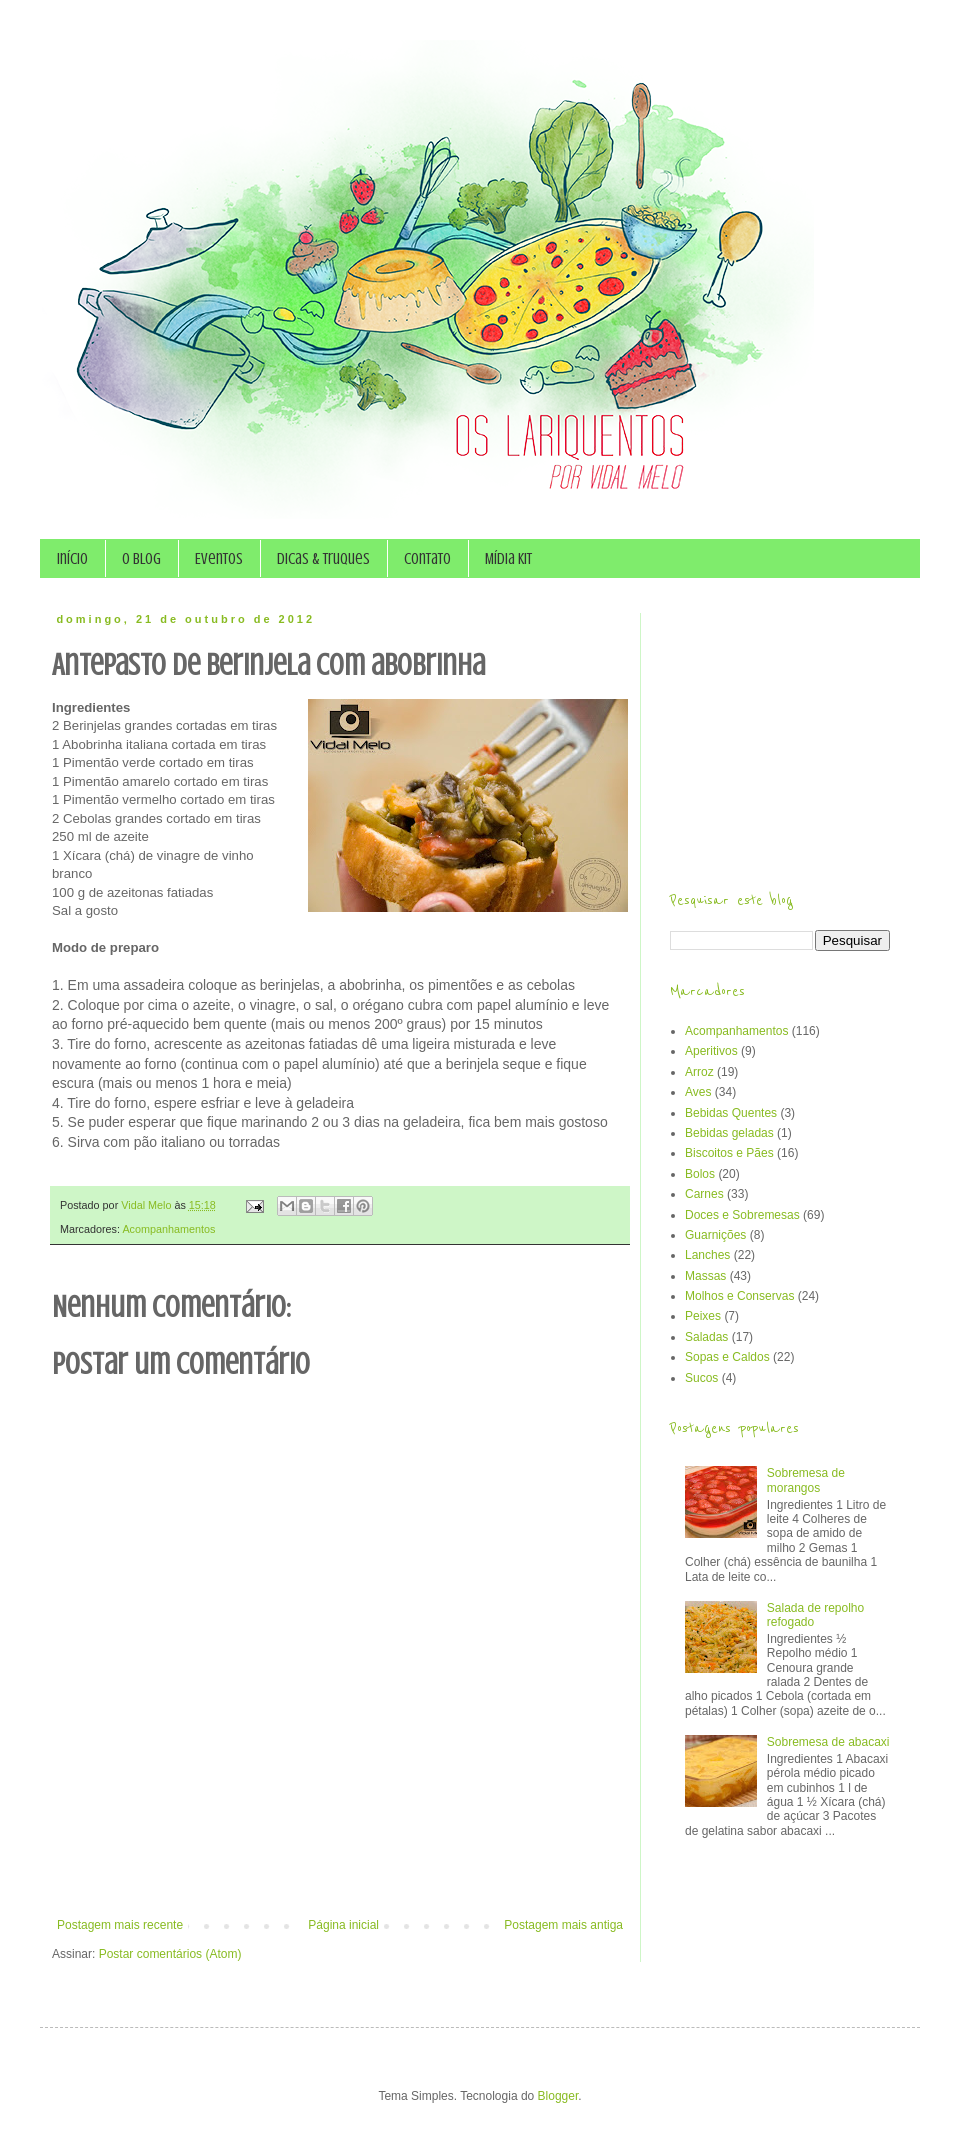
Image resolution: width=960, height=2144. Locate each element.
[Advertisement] (340, 1863)
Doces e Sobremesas (742, 1215)
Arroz (699, 1072)
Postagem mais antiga (563, 1925)
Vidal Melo (147, 1205)
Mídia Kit (508, 559)
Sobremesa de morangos (806, 1480)
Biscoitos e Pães (729, 1153)
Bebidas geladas (729, 1133)
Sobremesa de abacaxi (828, 1742)
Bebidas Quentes (731, 1113)
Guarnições (715, 1235)
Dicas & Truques (323, 559)
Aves (698, 1092)
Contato (427, 559)
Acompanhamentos (168, 1229)
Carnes (704, 1194)
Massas (705, 1276)
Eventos (219, 559)
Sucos (701, 1378)
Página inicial (343, 1925)
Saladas (706, 1337)
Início (72, 559)
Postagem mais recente (120, 1925)
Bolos (700, 1174)
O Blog (141, 559)
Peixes (703, 1316)
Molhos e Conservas (739, 1296)
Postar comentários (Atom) (170, 1954)
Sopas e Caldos (727, 1357)
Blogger (558, 2096)
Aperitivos (711, 1051)
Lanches (707, 1255)
